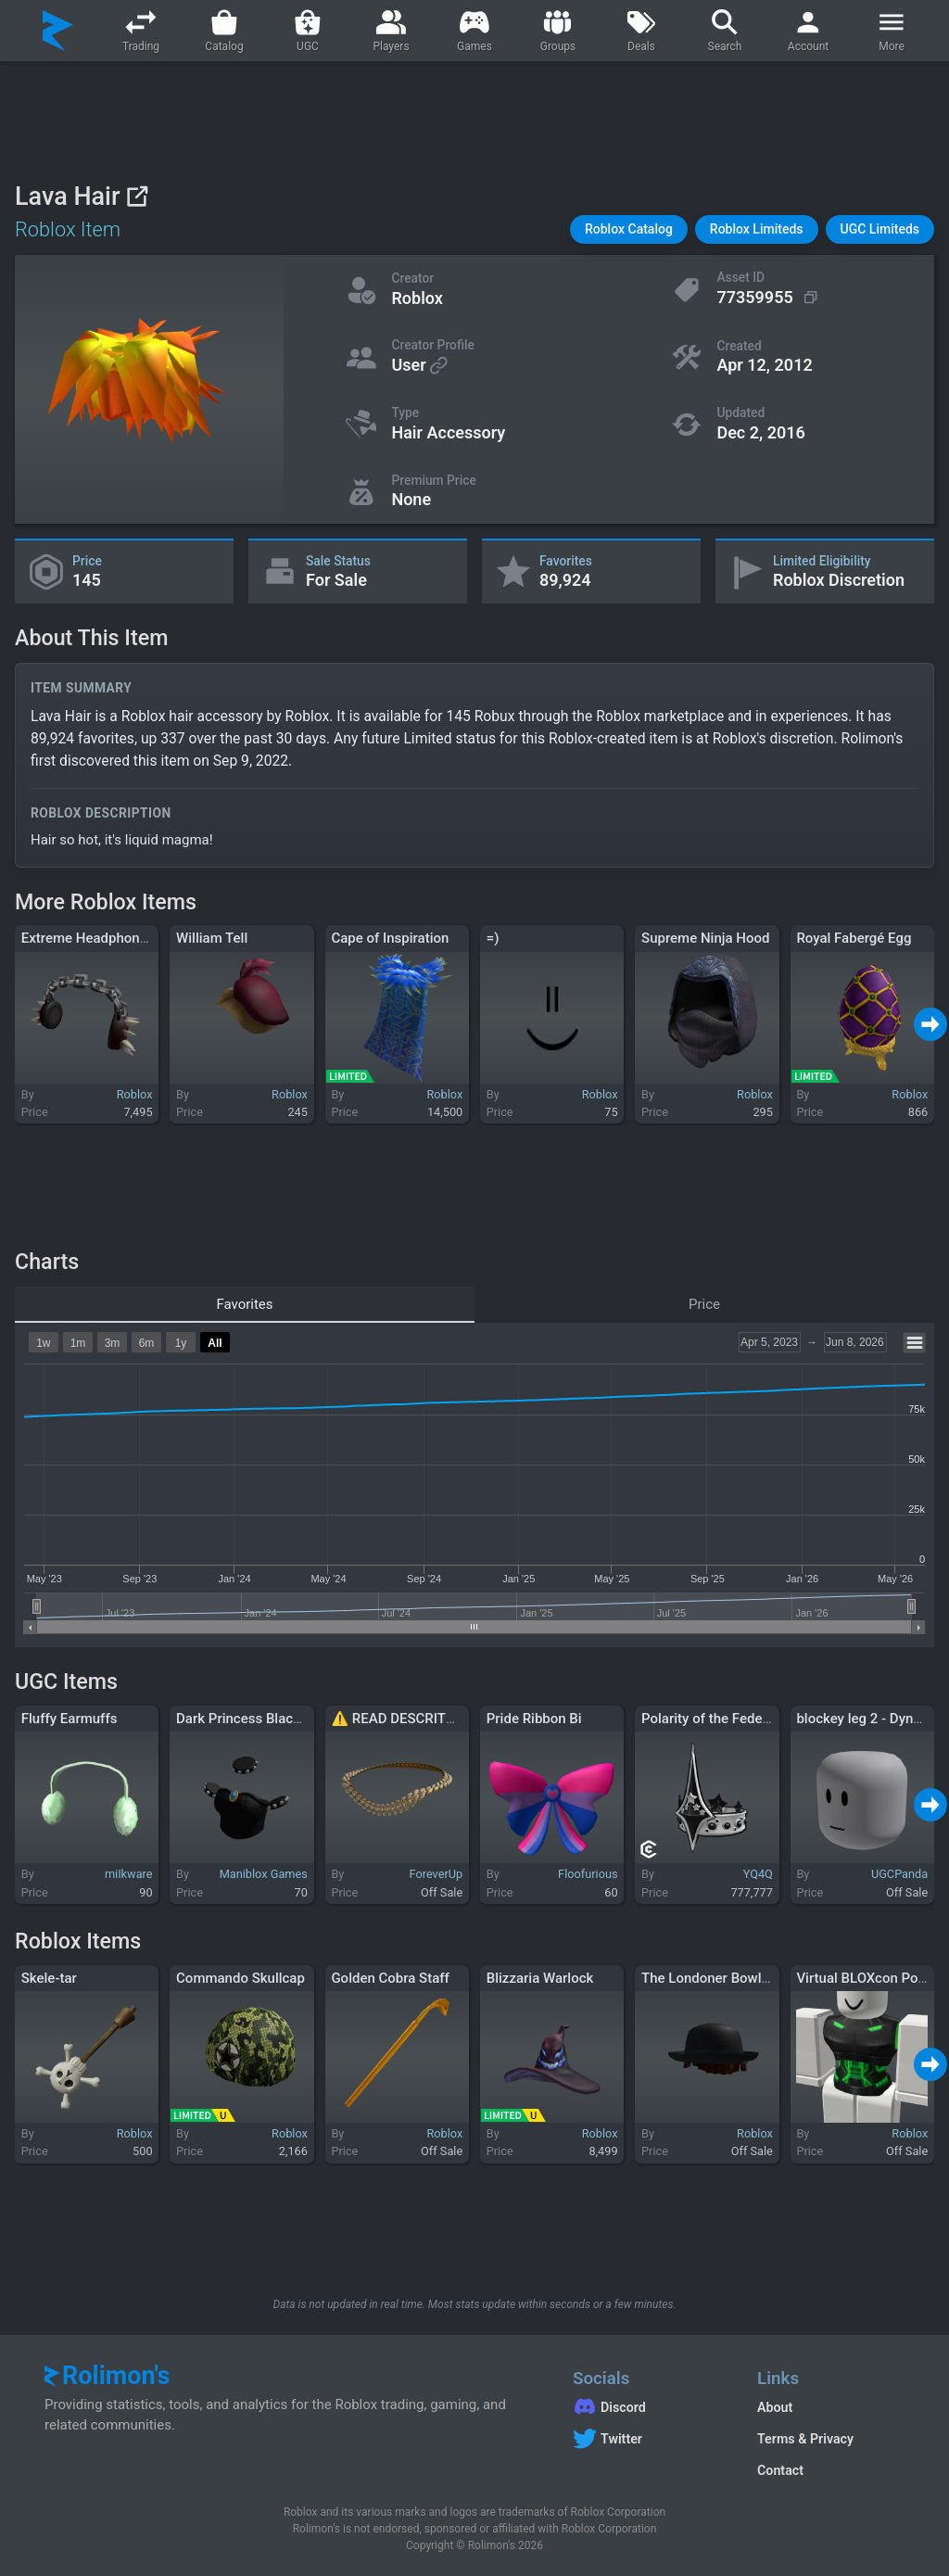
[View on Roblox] (136, 196)
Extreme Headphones (88, 938)
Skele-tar (49, 1978)
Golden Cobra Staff (390, 1978)
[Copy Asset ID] (769, 297)
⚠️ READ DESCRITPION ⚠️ (415, 1718)
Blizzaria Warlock (540, 1978)
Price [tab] (704, 1304)
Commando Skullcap (240, 1978)
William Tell (211, 938)
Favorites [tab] (244, 1304)
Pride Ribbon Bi (534, 1718)
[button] (629, 229)
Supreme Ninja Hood (705, 938)
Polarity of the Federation (719, 1718)
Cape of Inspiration (390, 938)
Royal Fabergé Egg (853, 938)
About (774, 2407)
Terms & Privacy (805, 2438)
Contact (780, 2470)
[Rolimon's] (58, 30)
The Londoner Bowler (707, 1978)
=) (493, 938)
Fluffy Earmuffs (69, 1718)
